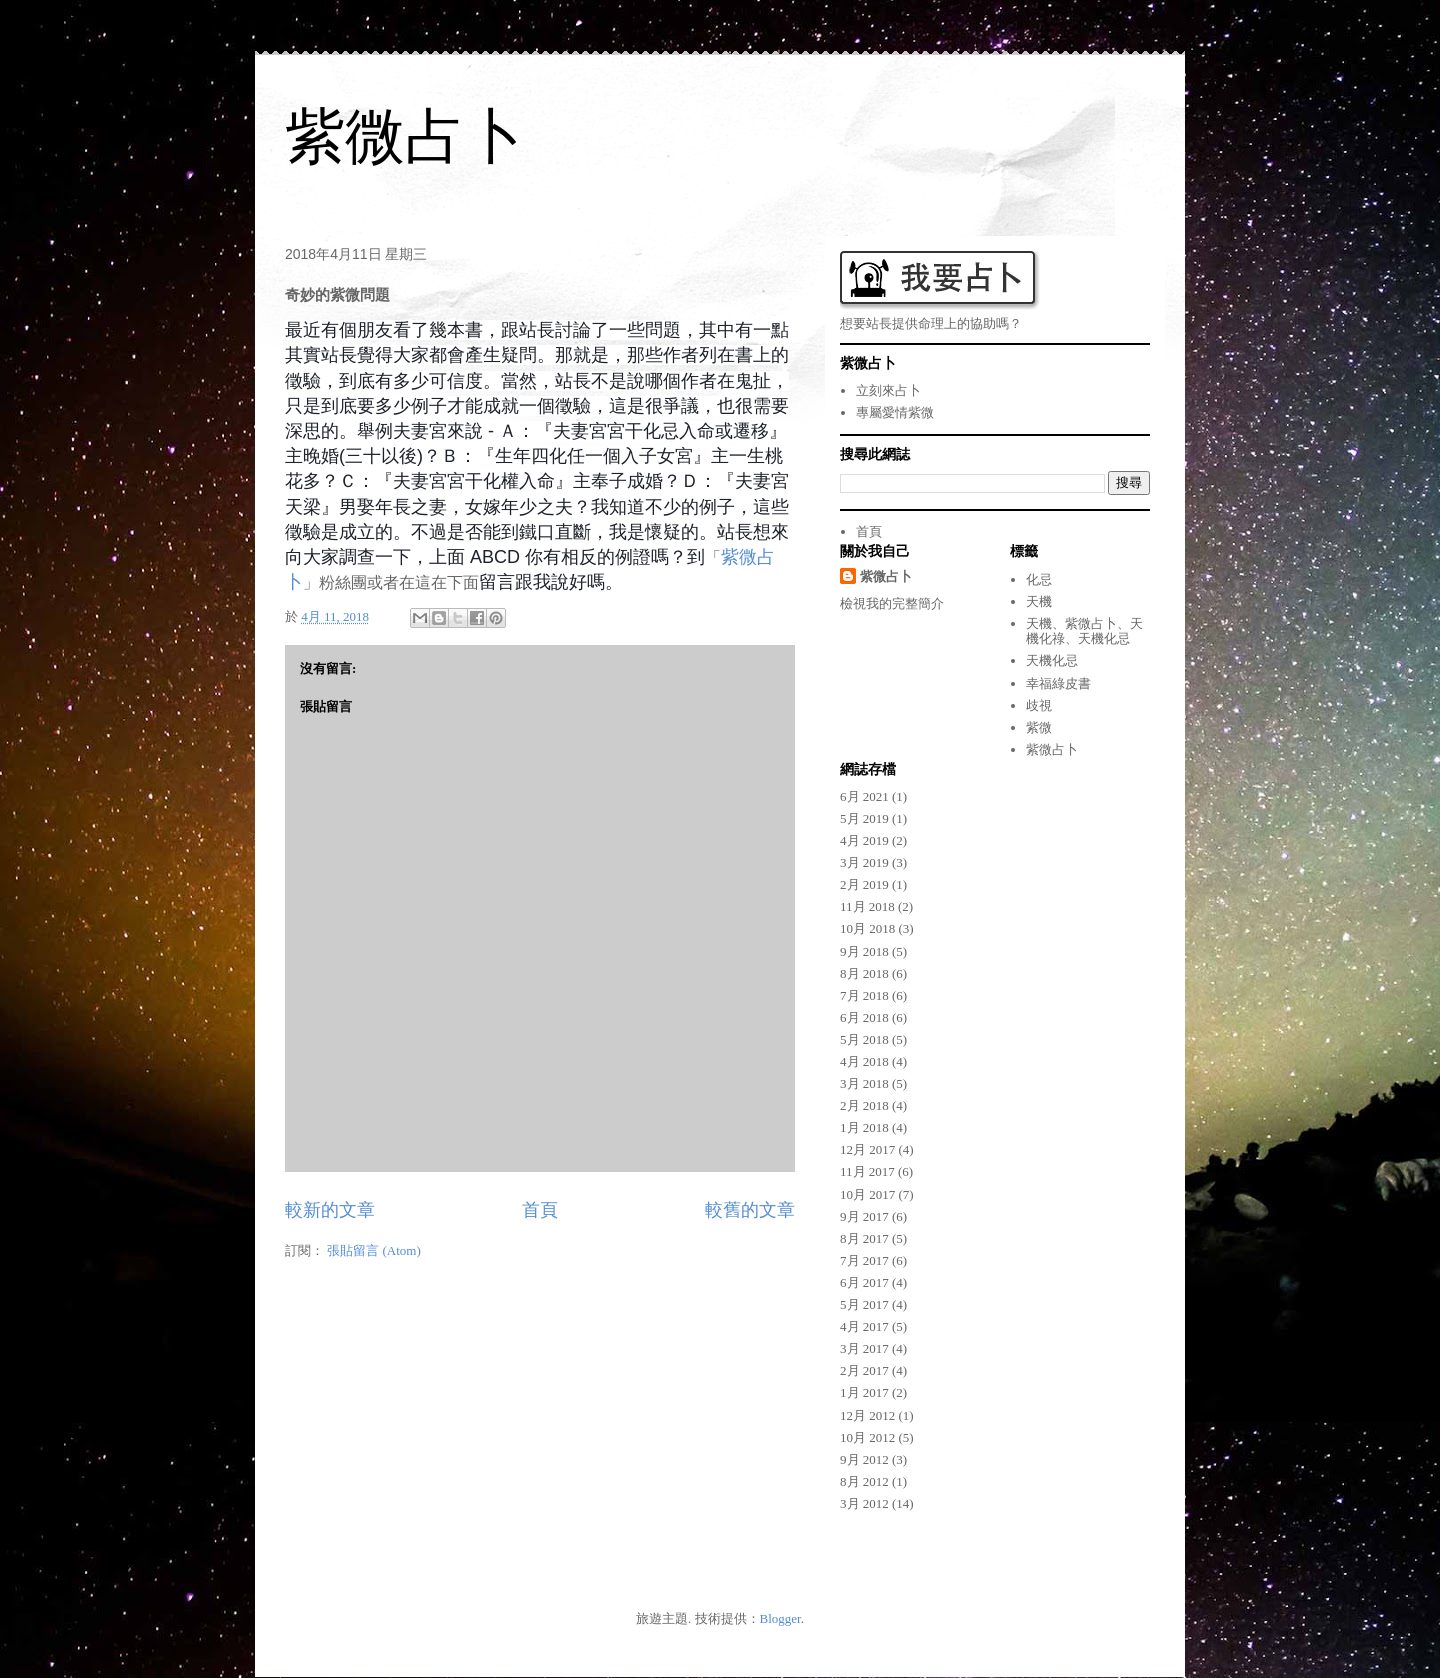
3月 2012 (864, 1503)
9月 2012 (864, 1459)
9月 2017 (864, 1216)
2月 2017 (864, 1370)
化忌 (1039, 579)
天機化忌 (1052, 660)
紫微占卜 (405, 136)
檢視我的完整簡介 (892, 603)
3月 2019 (864, 862)
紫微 (1039, 727)
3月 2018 (864, 1083)
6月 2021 (864, 796)
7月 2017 (864, 1260)
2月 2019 (864, 884)
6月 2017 (864, 1282)
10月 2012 (867, 1437)
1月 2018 (864, 1127)
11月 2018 (867, 906)
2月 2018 (864, 1105)
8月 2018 (864, 973)
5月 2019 (864, 818)
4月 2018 (864, 1061)
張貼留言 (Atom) (374, 1250)
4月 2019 (864, 840)
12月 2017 (867, 1149)
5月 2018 (864, 1039)
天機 (1039, 601)
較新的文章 (330, 1210)
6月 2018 (864, 1017)
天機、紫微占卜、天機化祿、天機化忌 (1084, 631)
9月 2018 (864, 951)
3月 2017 (864, 1348)
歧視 (1039, 705)
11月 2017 (867, 1171)
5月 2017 (864, 1304)
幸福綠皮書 (1058, 683)
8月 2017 (864, 1238)
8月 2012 (864, 1481)
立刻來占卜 (888, 390)
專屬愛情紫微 (895, 412)
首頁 (540, 1210)
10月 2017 (867, 1194)
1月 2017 (864, 1392)
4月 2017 (864, 1326)
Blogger (780, 1618)
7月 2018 (864, 995)
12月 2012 (867, 1415)
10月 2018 (867, 928)
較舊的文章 (750, 1210)
